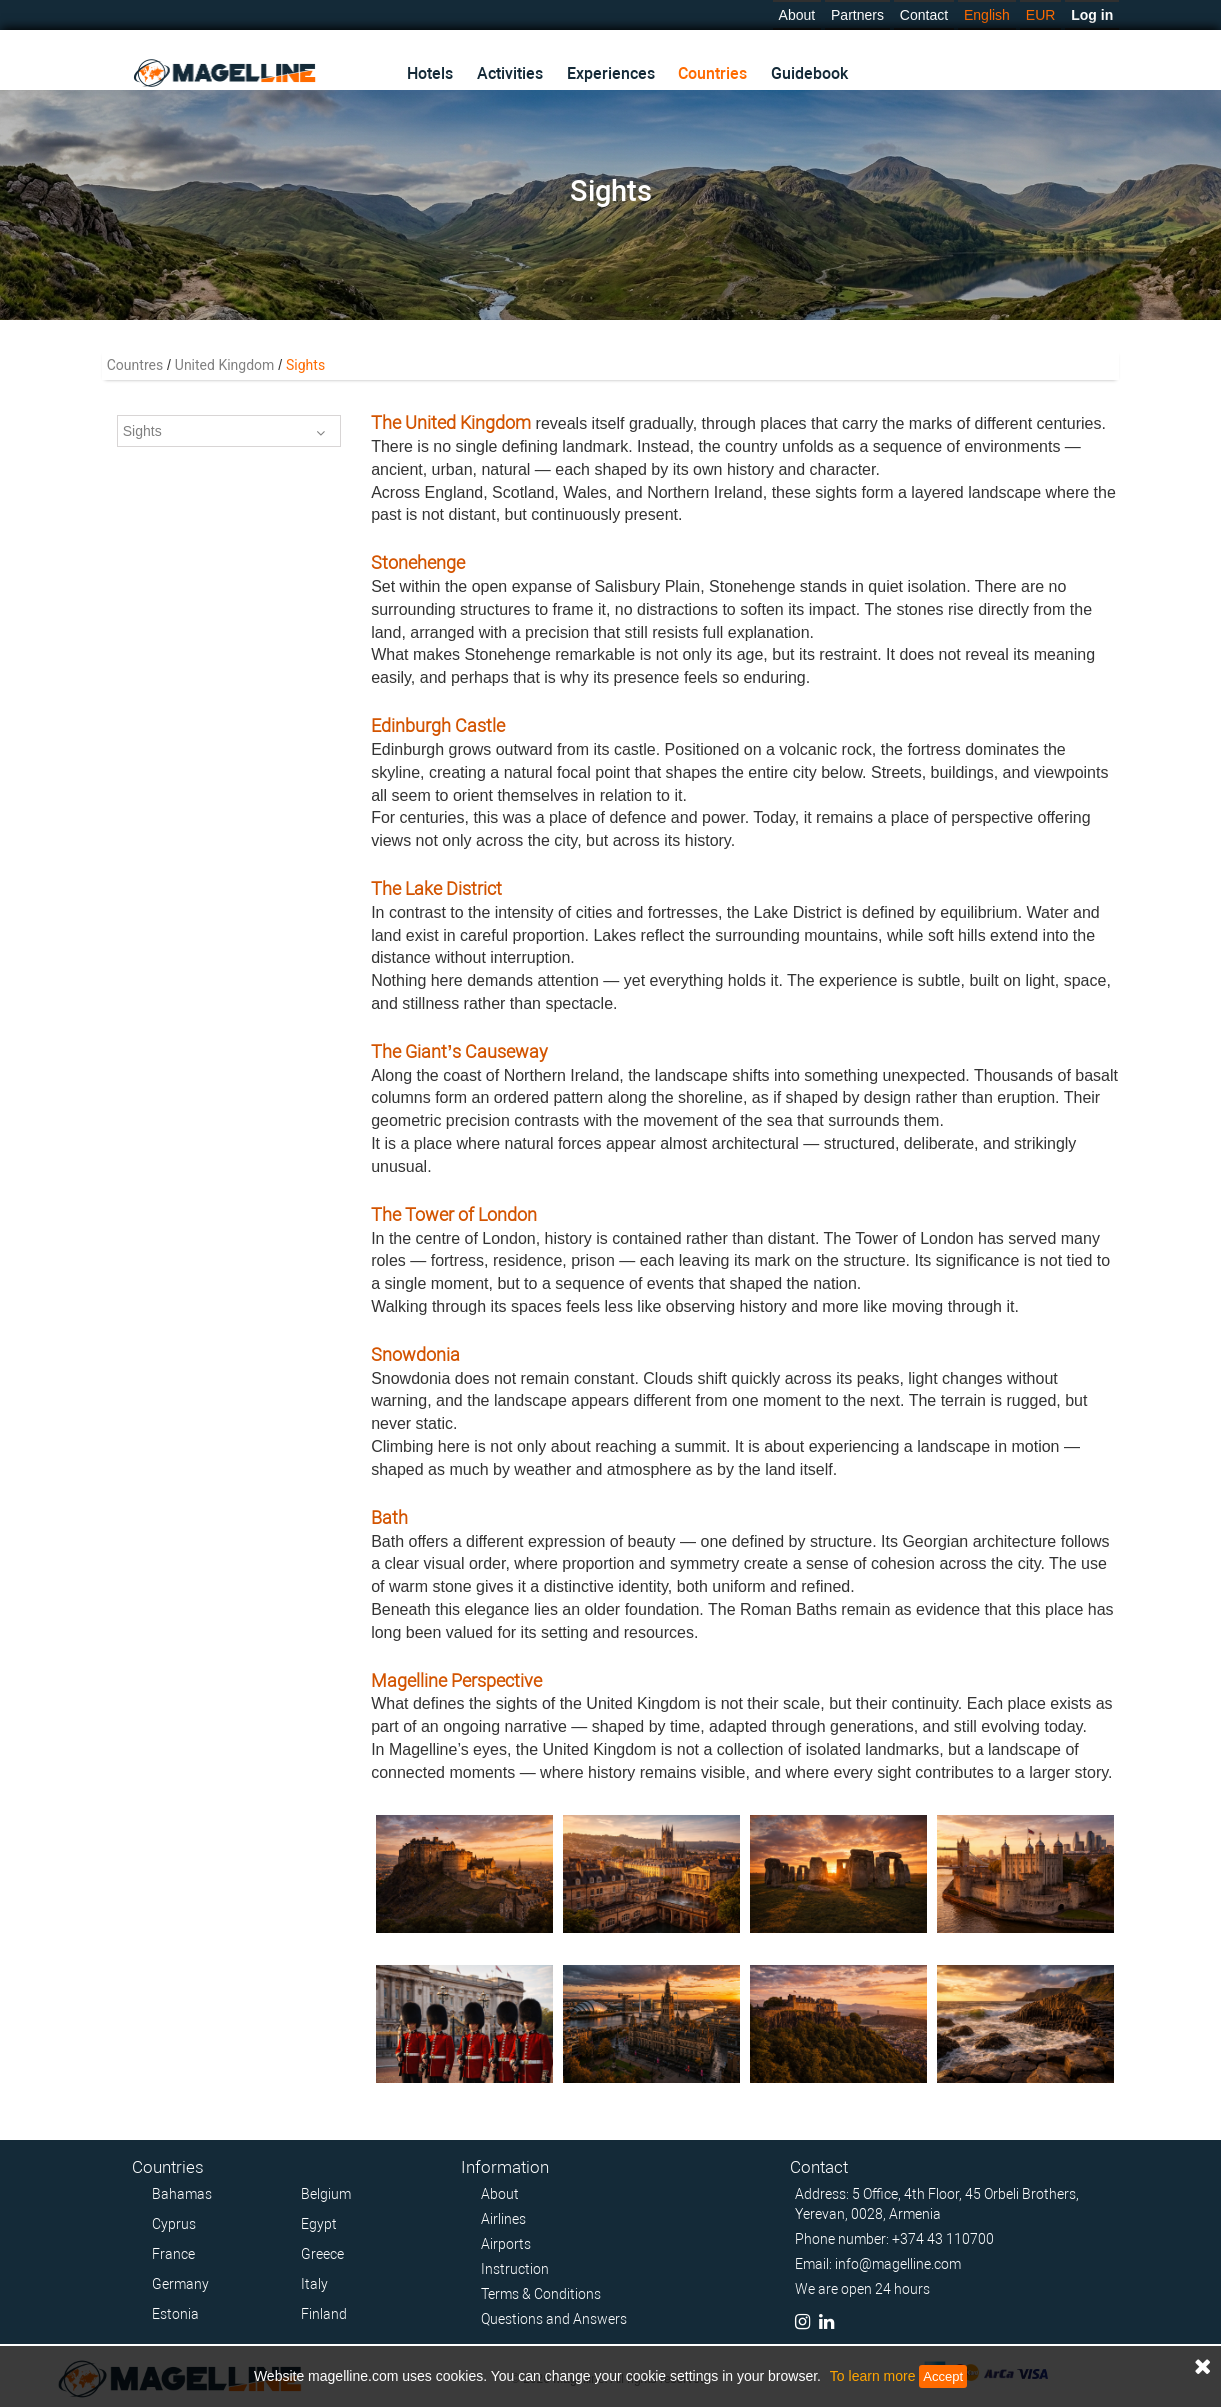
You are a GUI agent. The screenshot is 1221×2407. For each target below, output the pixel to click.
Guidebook (809, 73)
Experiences (611, 73)
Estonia (175, 2314)
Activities (510, 73)
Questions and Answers (554, 2319)
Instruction (515, 2269)
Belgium (326, 2194)
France (173, 2254)
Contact (924, 15)
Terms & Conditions (541, 2294)
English (987, 15)
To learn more (873, 2376)
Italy (314, 2284)
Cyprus (174, 2224)
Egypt (319, 2224)
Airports (506, 2244)
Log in (1092, 15)
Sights (224, 433)
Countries (712, 73)
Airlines (503, 2219)
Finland (324, 2314)
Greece (322, 2254)
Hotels (430, 73)
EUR (1041, 15)
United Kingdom (225, 365)
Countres (135, 365)
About (797, 15)
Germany (180, 2284)
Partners (857, 15)
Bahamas (182, 2194)
